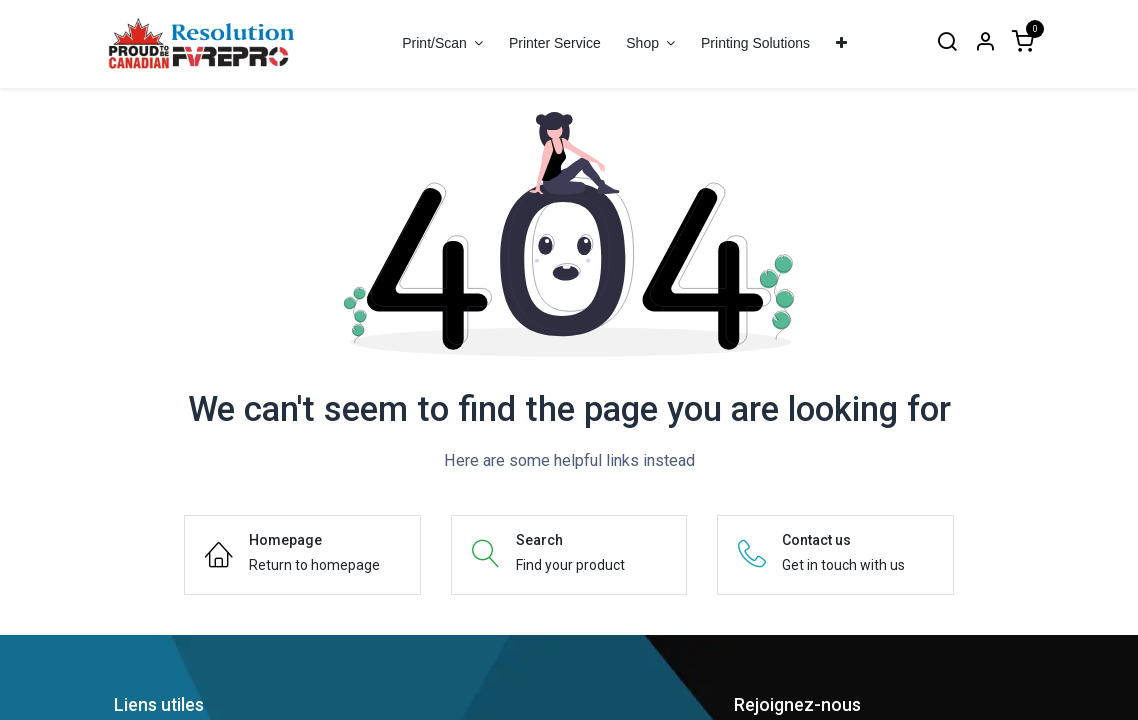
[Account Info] (985, 43)
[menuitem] (554, 43)
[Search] (947, 43)
